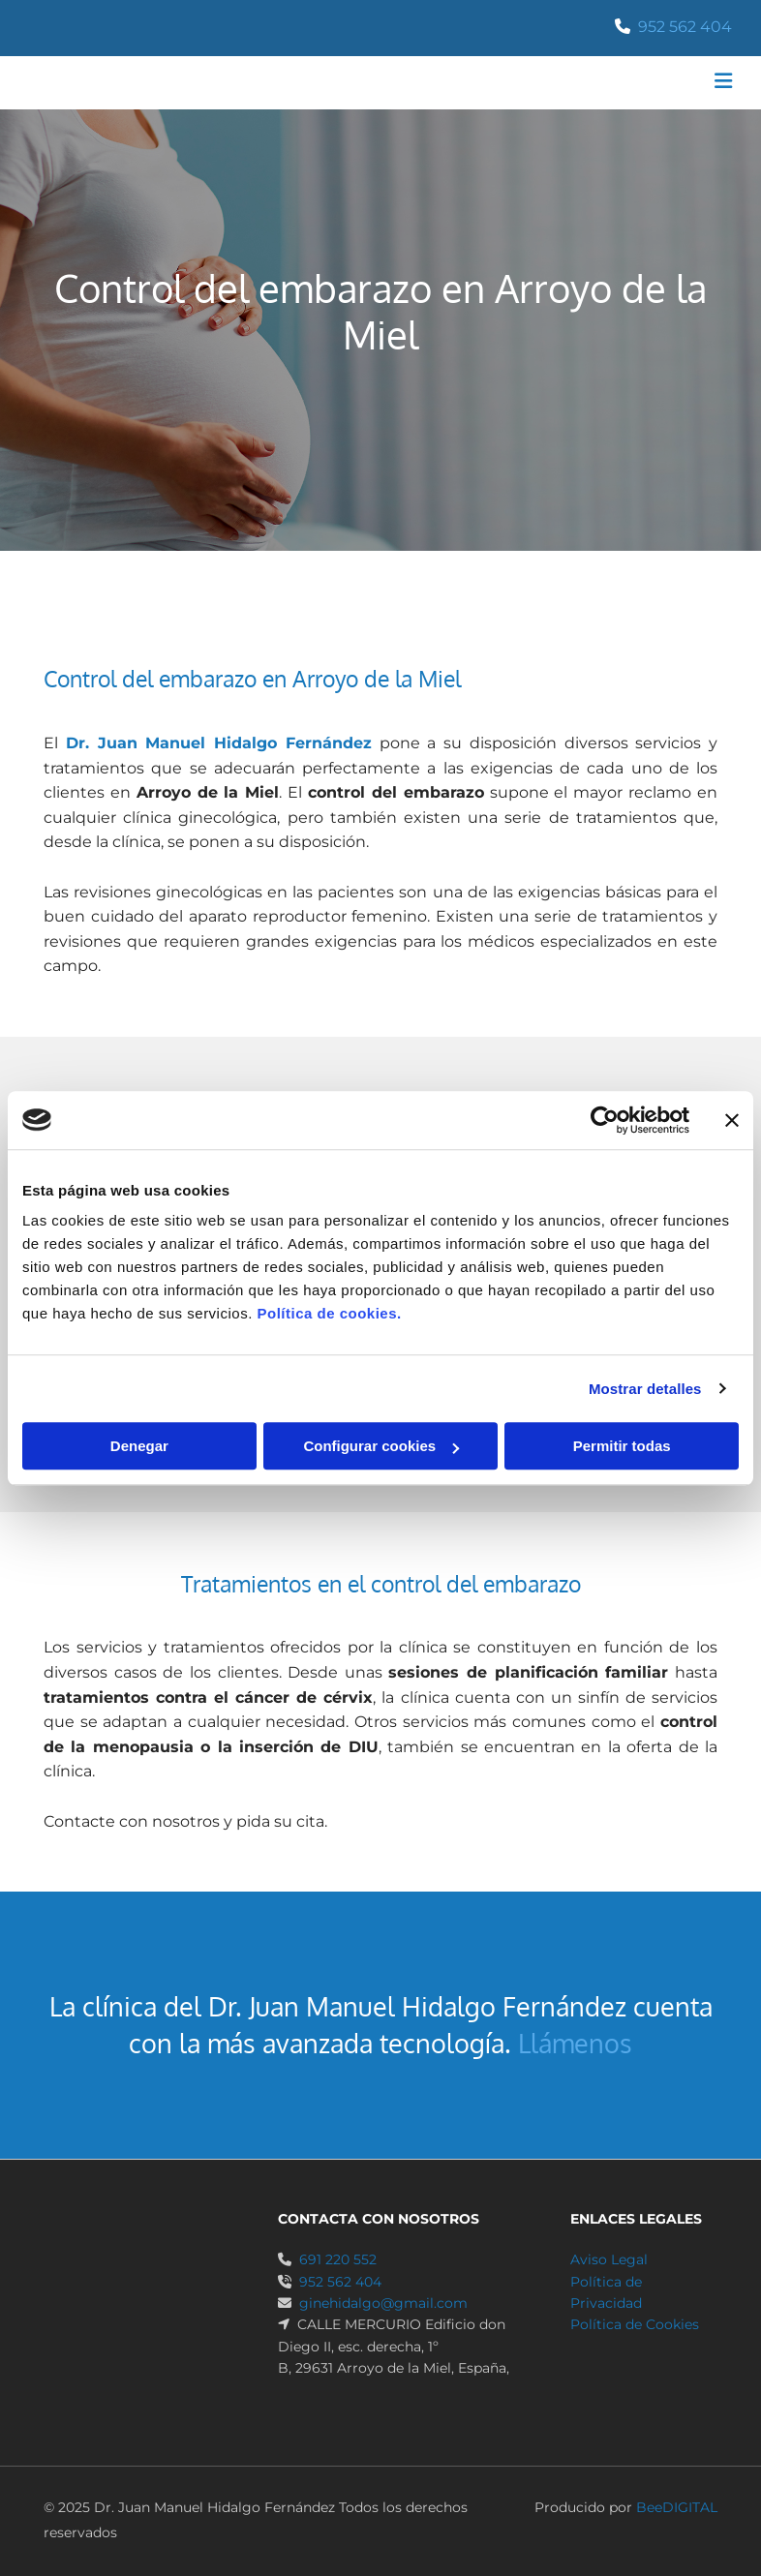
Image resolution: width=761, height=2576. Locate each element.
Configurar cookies (381, 1446)
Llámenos (575, 2042)
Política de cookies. (329, 1313)
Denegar (139, 1446)
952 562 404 (685, 26)
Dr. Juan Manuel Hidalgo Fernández (219, 743)
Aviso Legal (609, 2259)
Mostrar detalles (645, 1388)
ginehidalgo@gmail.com (383, 2303)
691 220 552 (338, 2259)
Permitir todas (622, 1446)
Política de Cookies (634, 2324)
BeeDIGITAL (676, 2507)
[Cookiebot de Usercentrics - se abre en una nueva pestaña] (604, 1120)
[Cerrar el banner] (732, 1120)
